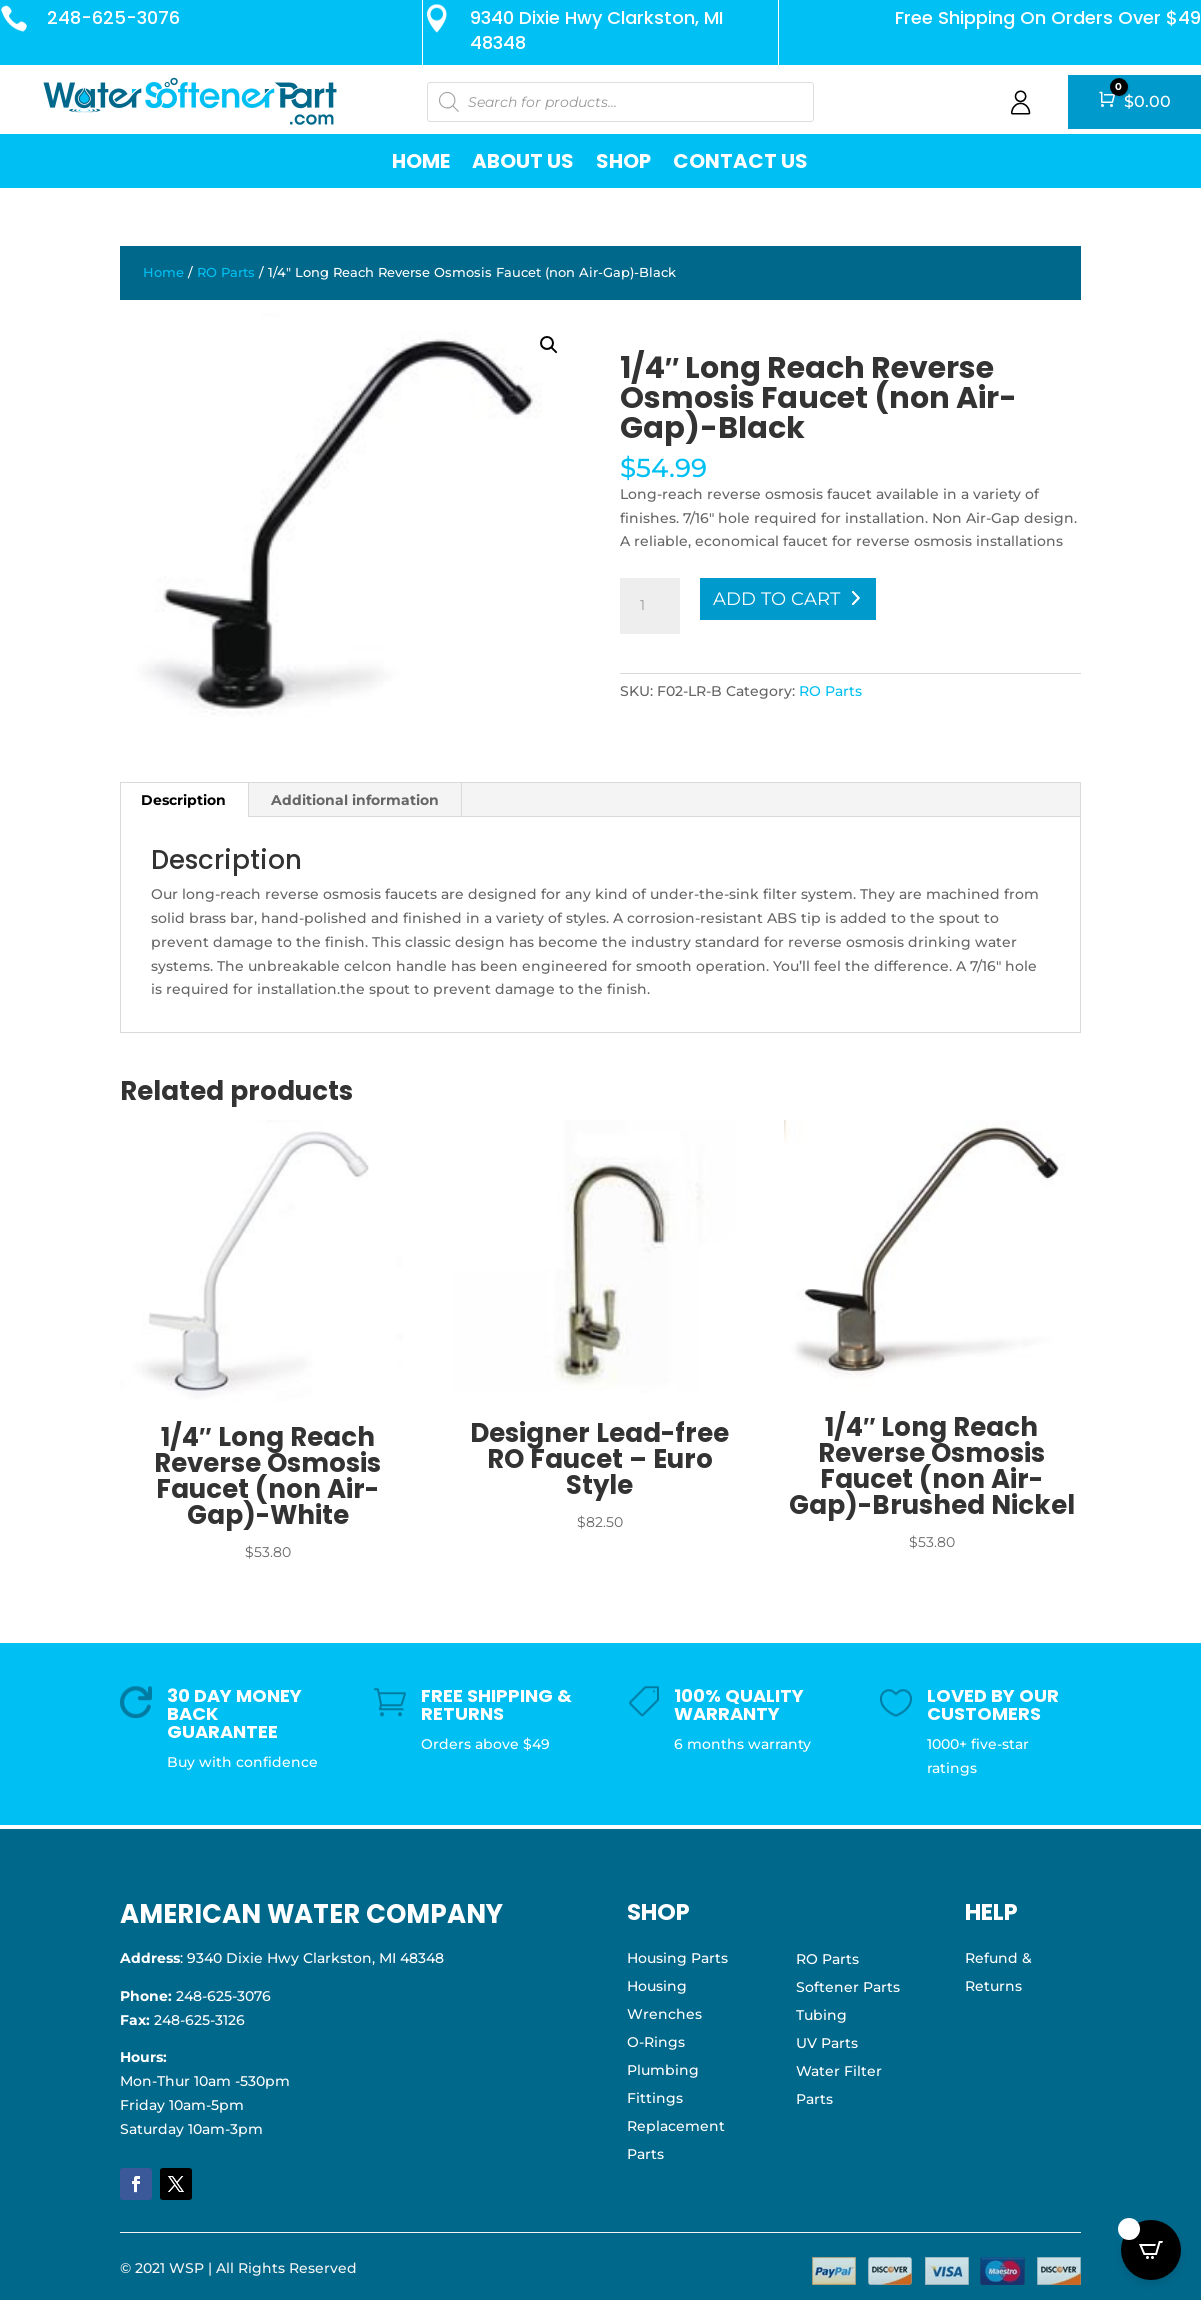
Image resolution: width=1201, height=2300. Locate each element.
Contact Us (740, 161)
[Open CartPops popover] (1151, 2250)
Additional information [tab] (355, 800)
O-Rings (656, 2042)
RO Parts (226, 272)
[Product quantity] (650, 606)
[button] (549, 345)
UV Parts (827, 2043)
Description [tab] (183, 800)
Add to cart (776, 599)
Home (421, 161)
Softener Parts (848, 1987)
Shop (623, 161)
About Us (523, 161)
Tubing (821, 2015)
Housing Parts (677, 1958)
